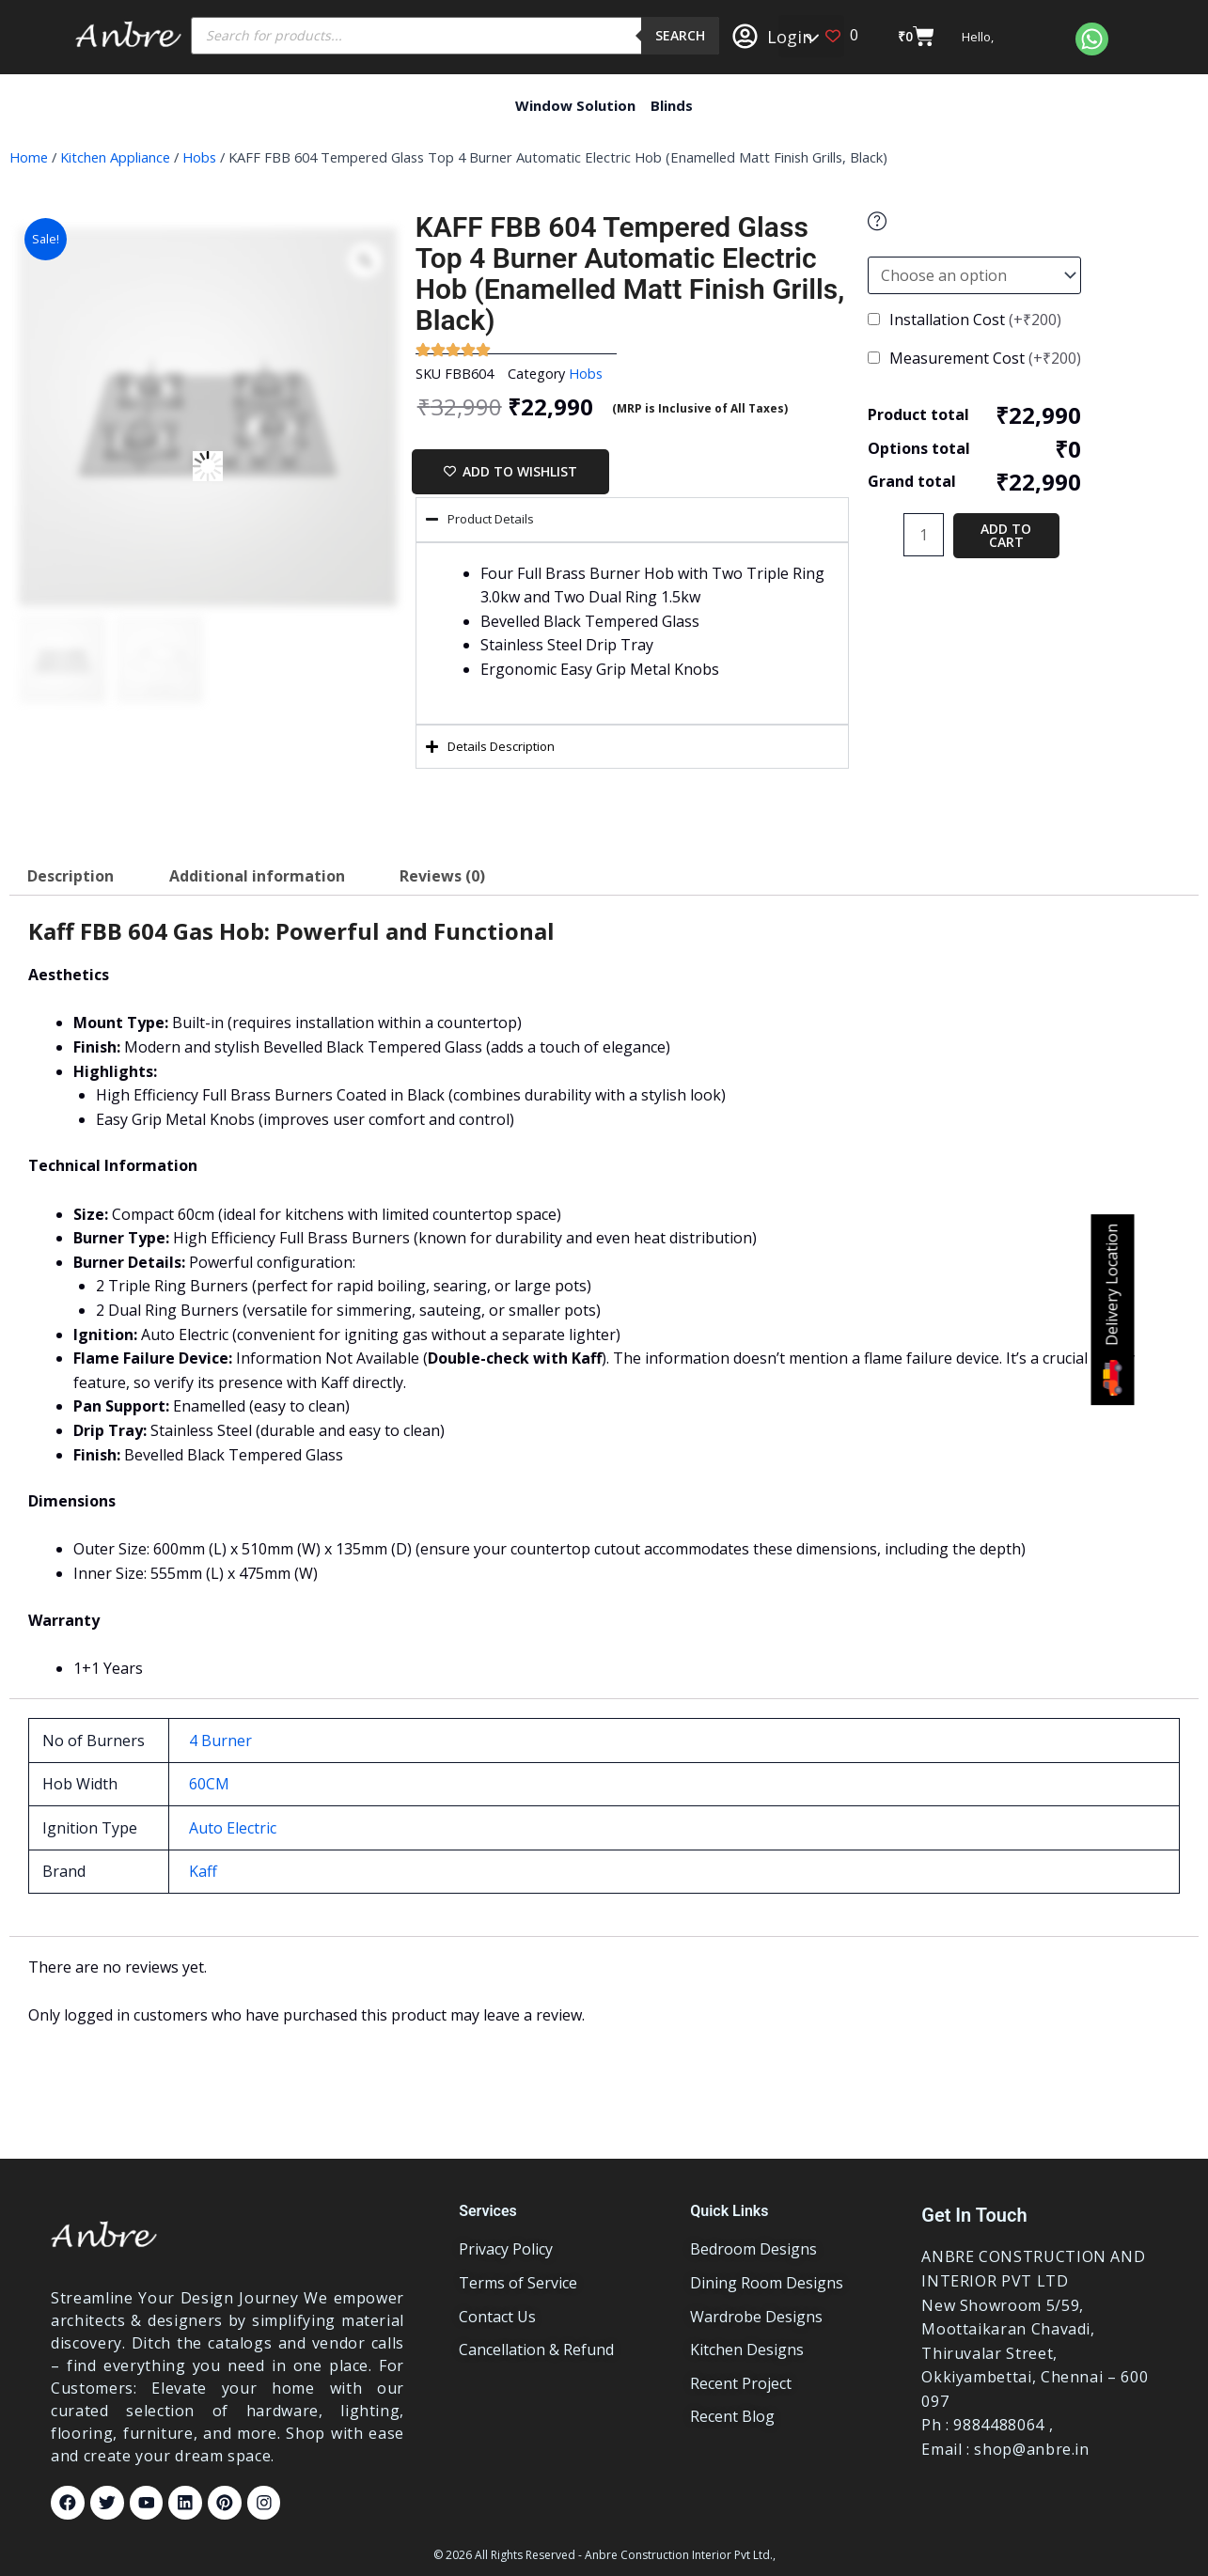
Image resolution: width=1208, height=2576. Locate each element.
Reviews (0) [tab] (442, 876)
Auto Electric (232, 1828)
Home (28, 157)
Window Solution (575, 105)
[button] (811, 36)
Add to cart (1006, 535)
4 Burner (220, 1740)
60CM (209, 1783)
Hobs (199, 157)
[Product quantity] (923, 534)
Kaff (203, 1871)
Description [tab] (70, 876)
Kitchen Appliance (115, 157)
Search (680, 35)
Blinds (672, 105)
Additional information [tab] (257, 876)
